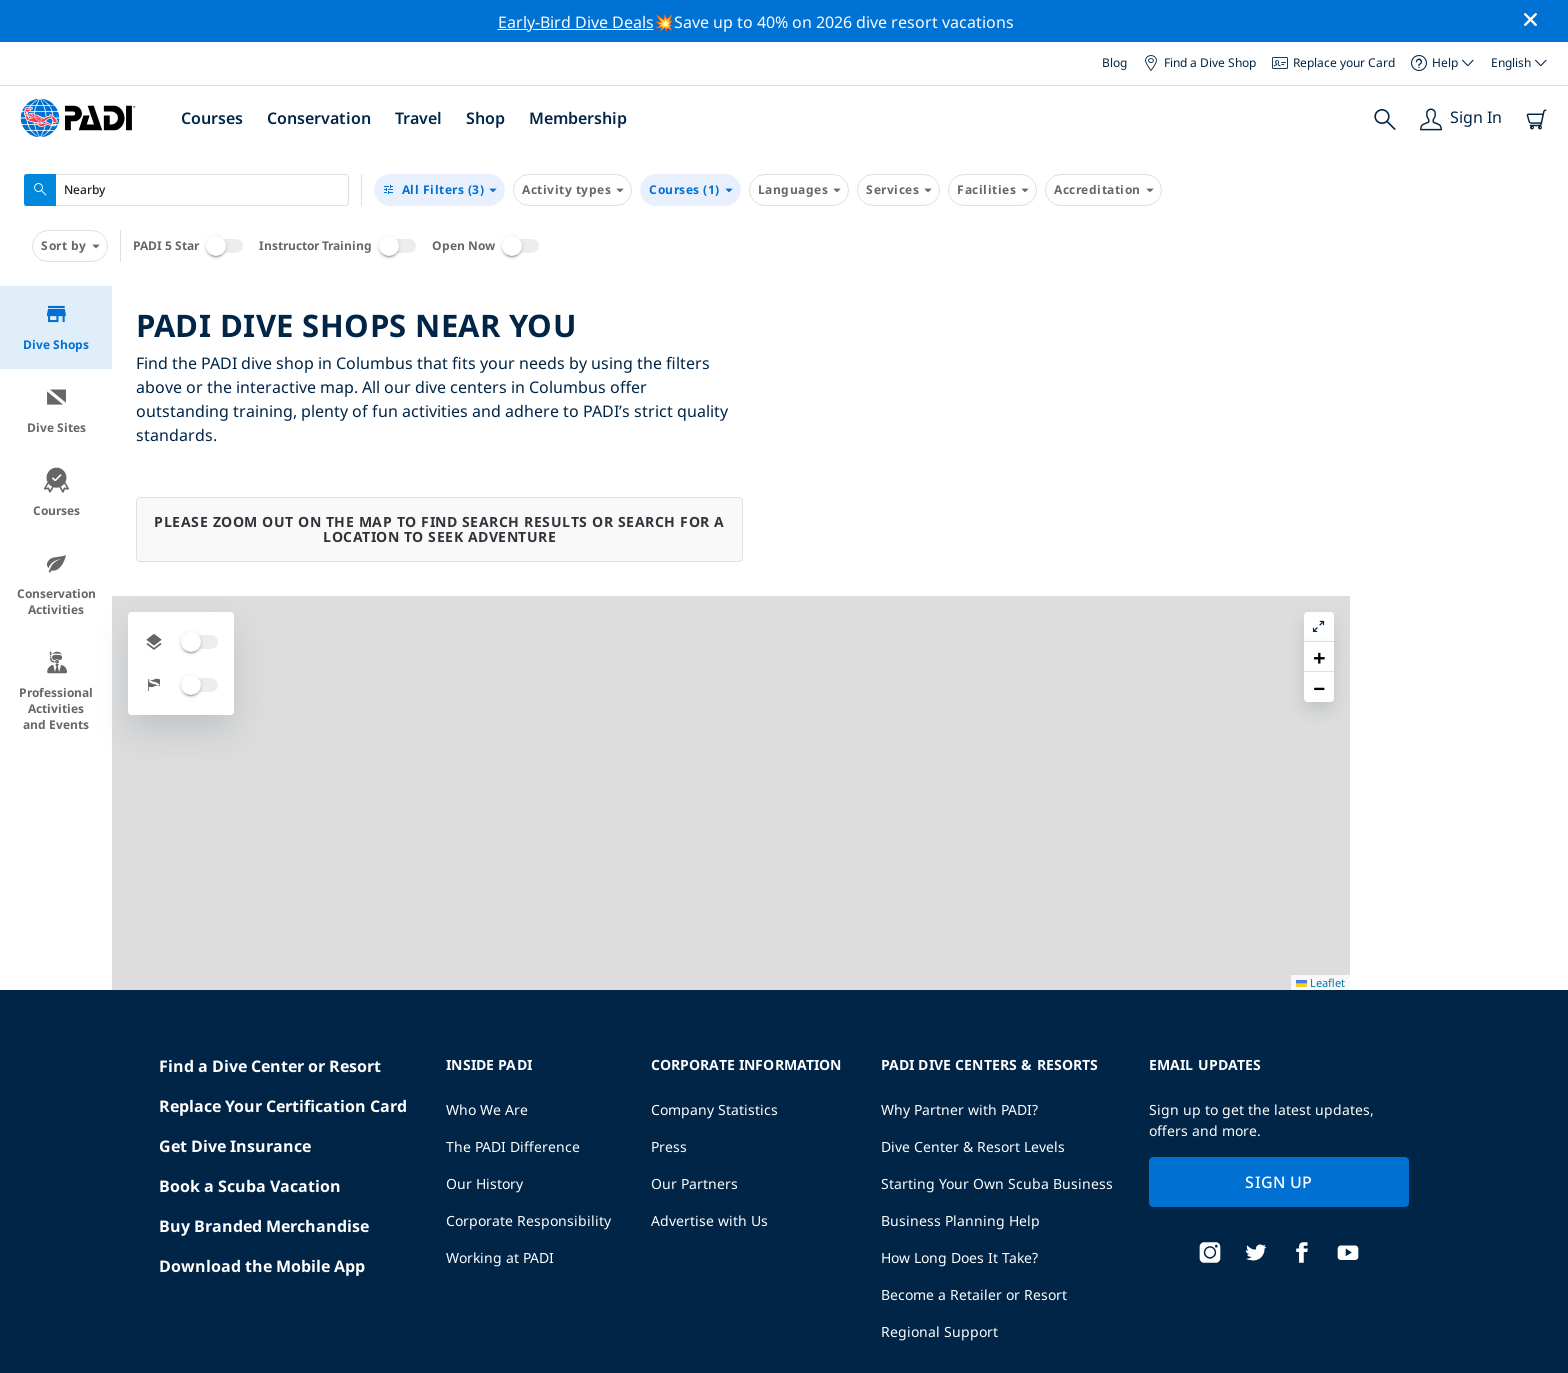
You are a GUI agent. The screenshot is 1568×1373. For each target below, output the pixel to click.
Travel (418, 118)
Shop (485, 118)
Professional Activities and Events (56, 691)
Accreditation (1103, 190)
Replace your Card (1333, 62)
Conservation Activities (56, 584)
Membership (578, 118)
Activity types (572, 190)
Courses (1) (690, 190)
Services (898, 190)
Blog (1114, 62)
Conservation (319, 118)
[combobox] (186, 190)
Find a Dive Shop (1199, 62)
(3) (439, 190)
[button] (1537, 347)
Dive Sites (56, 410)
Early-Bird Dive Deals (576, 22)
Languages (799, 190)
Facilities (992, 190)
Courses (212, 118)
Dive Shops (56, 327)
